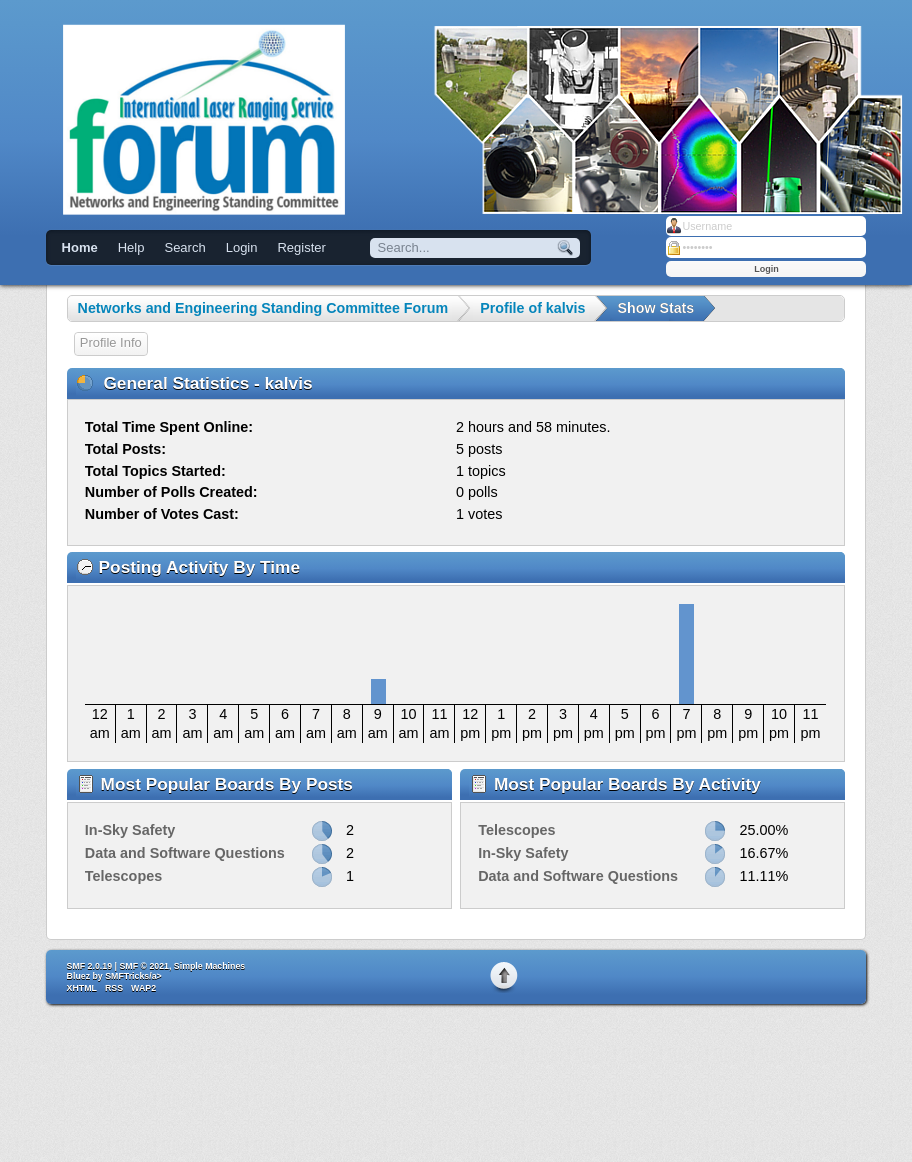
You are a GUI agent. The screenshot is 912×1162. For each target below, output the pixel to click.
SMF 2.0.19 (89, 966)
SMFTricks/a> (133, 976)
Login (242, 247)
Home (80, 247)
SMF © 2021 (144, 966)
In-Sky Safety (130, 830)
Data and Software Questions (185, 853)
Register (301, 247)
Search (184, 247)
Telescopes (123, 876)
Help (131, 247)
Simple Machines (209, 966)
